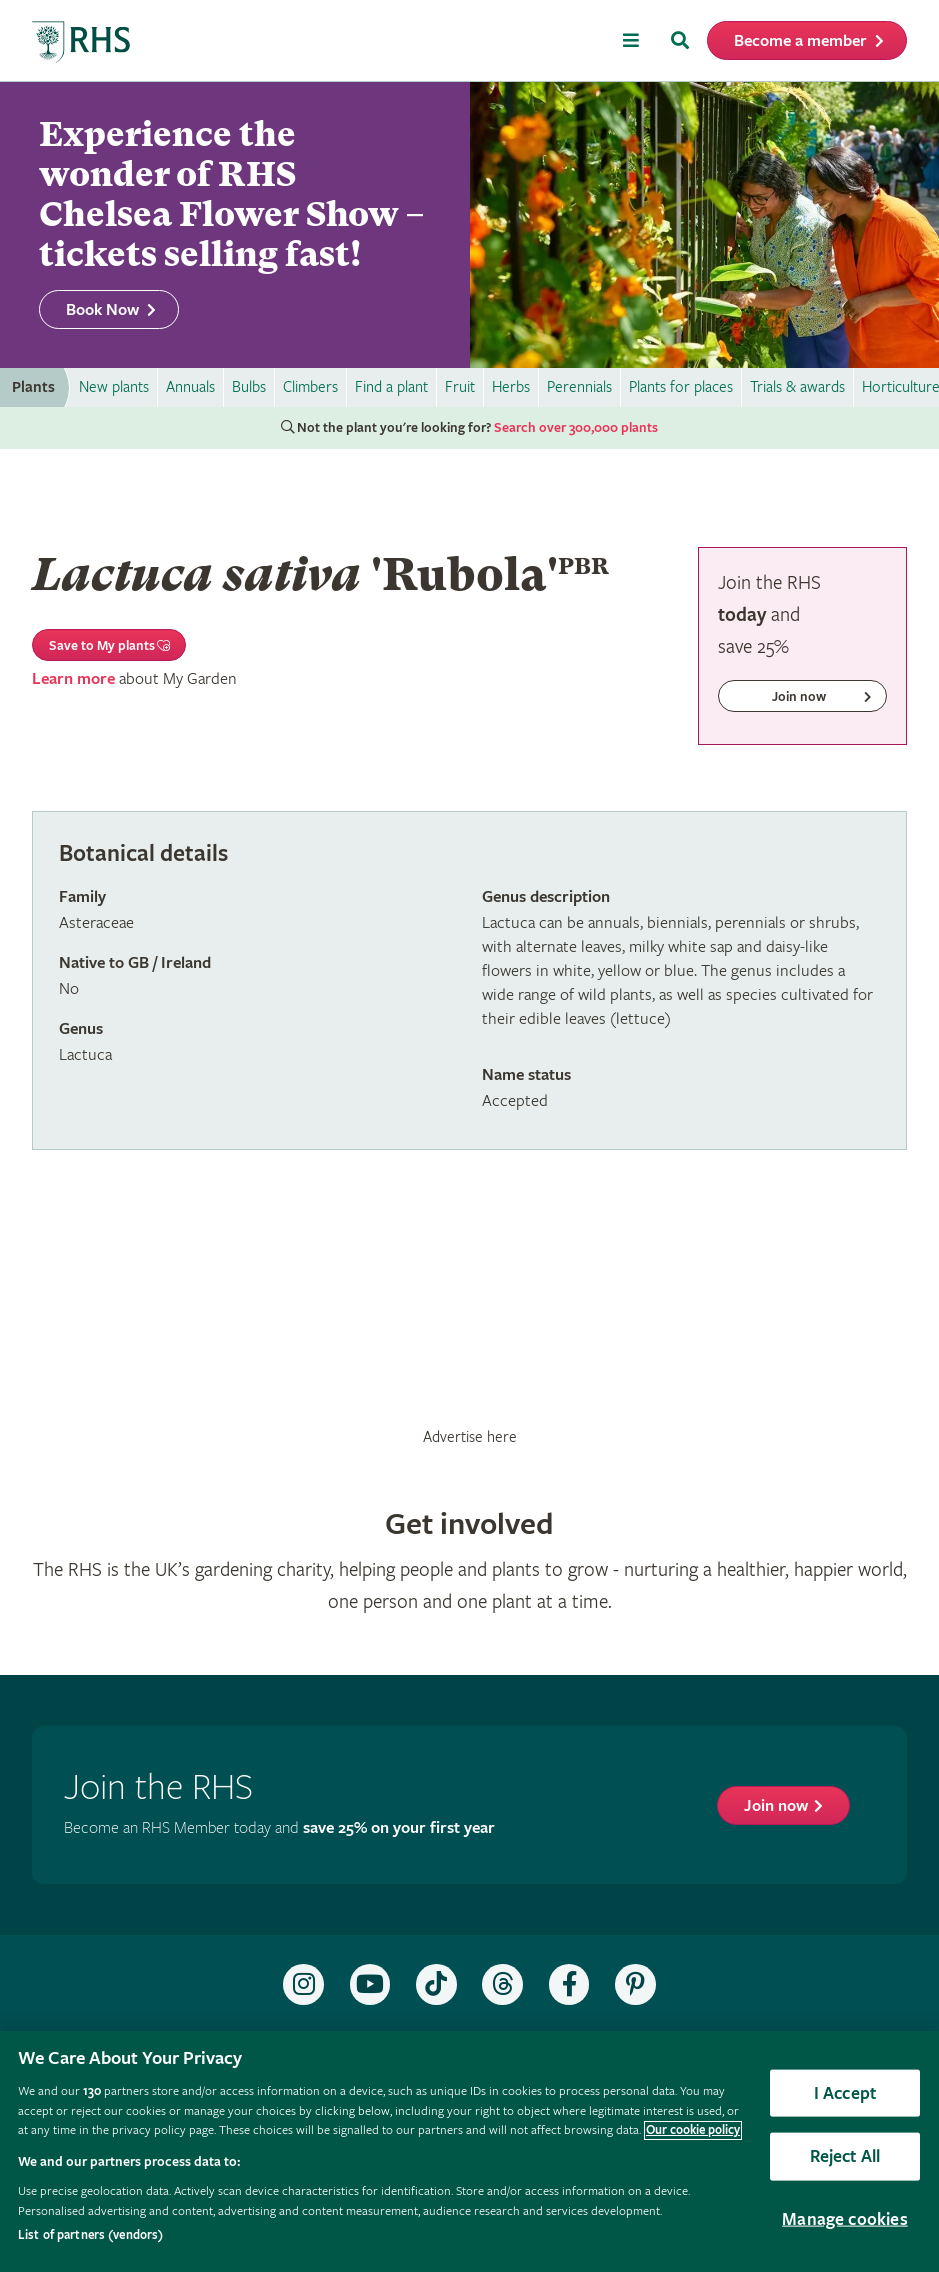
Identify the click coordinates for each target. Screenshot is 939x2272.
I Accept (845, 2092)
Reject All (845, 2156)
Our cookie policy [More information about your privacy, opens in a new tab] (693, 2130)
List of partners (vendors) (90, 2235)
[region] (469, 2151)
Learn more (73, 679)
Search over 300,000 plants (576, 428)
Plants (33, 387)
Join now (776, 1806)
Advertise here (470, 1437)
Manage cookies (845, 2218)
